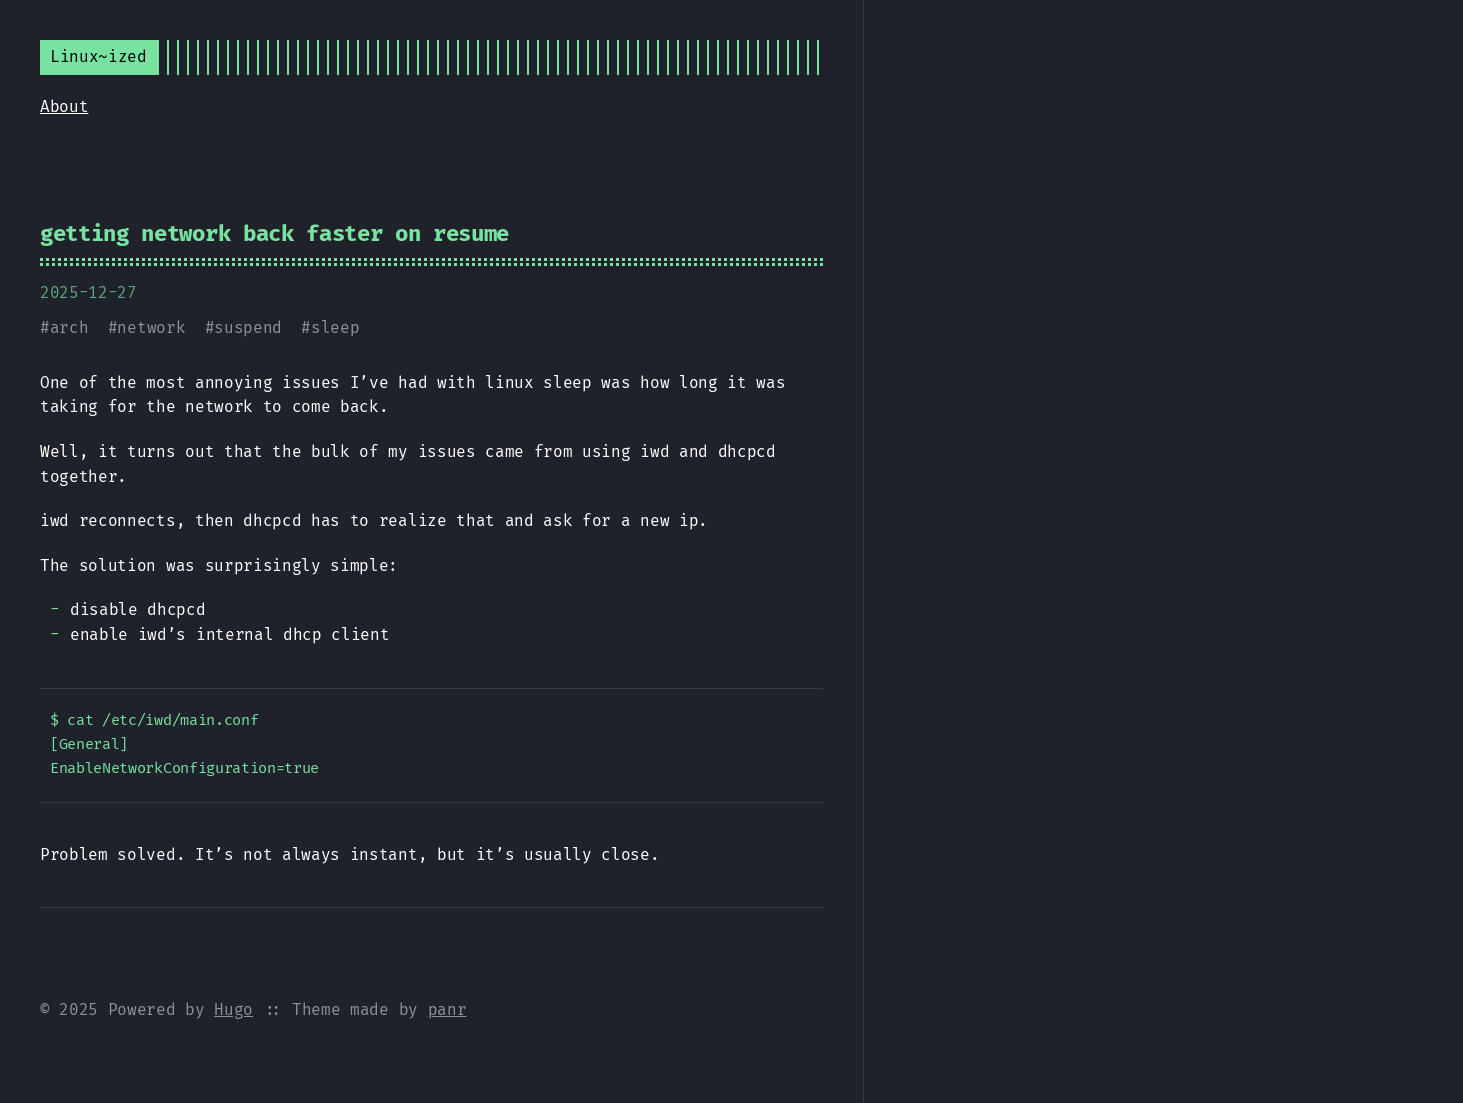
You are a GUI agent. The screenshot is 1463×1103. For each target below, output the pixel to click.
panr (447, 1009)
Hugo (233, 1009)
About (64, 106)
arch (69, 327)
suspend (248, 327)
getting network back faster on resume (274, 233)
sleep (335, 327)
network (151, 327)
